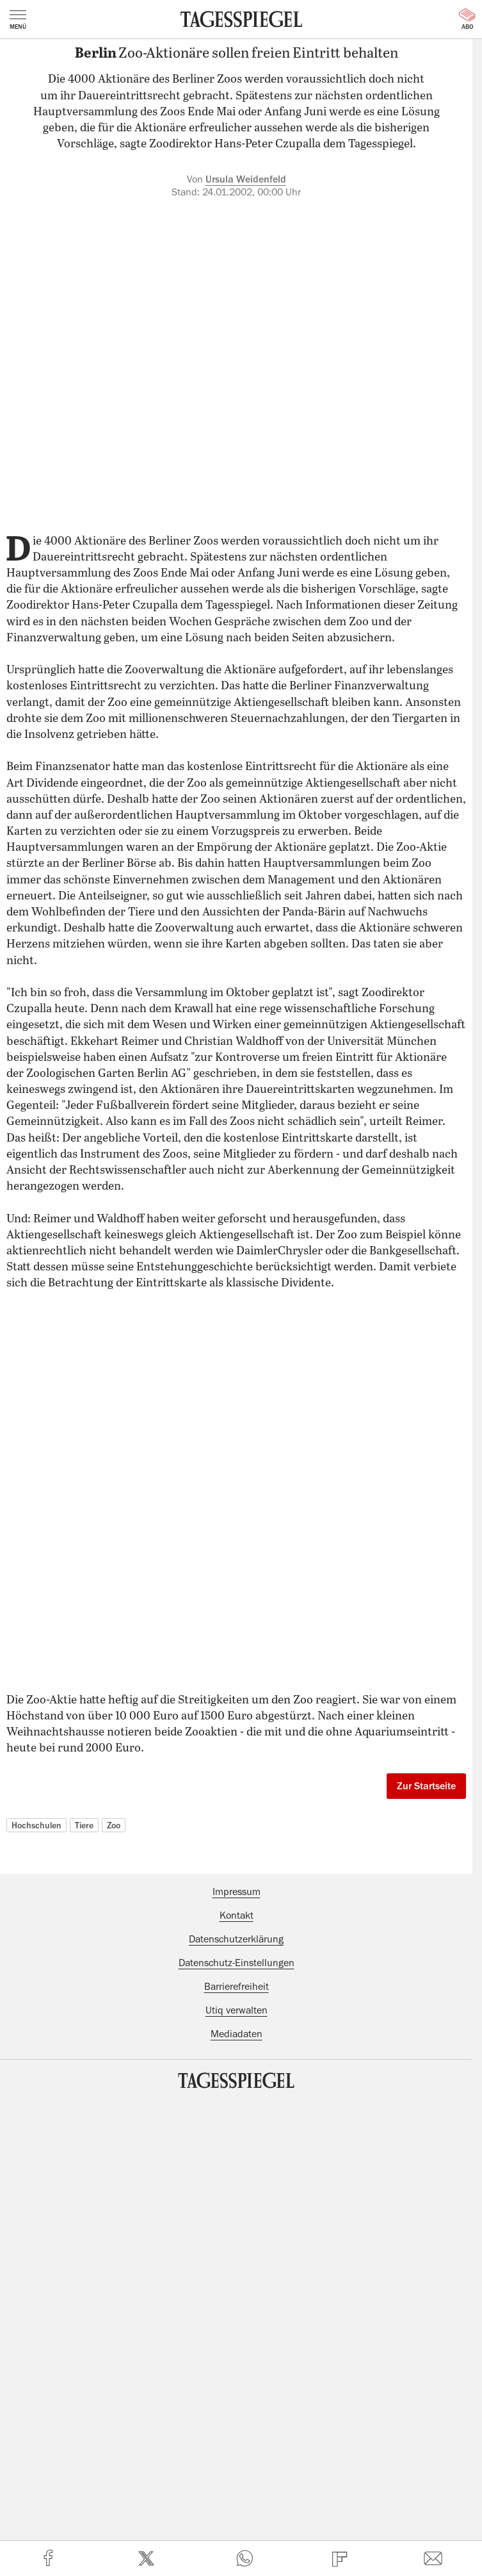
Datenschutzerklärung (236, 1939)
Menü (18, 20)
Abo (467, 19)
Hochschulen (36, 1825)
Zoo (113, 1825)
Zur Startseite (426, 1786)
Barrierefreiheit (236, 1986)
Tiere (84, 1825)
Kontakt (236, 1915)
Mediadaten (236, 2034)
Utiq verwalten (236, 2010)
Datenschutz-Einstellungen (236, 1963)
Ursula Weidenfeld (245, 179)
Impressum (237, 1892)
